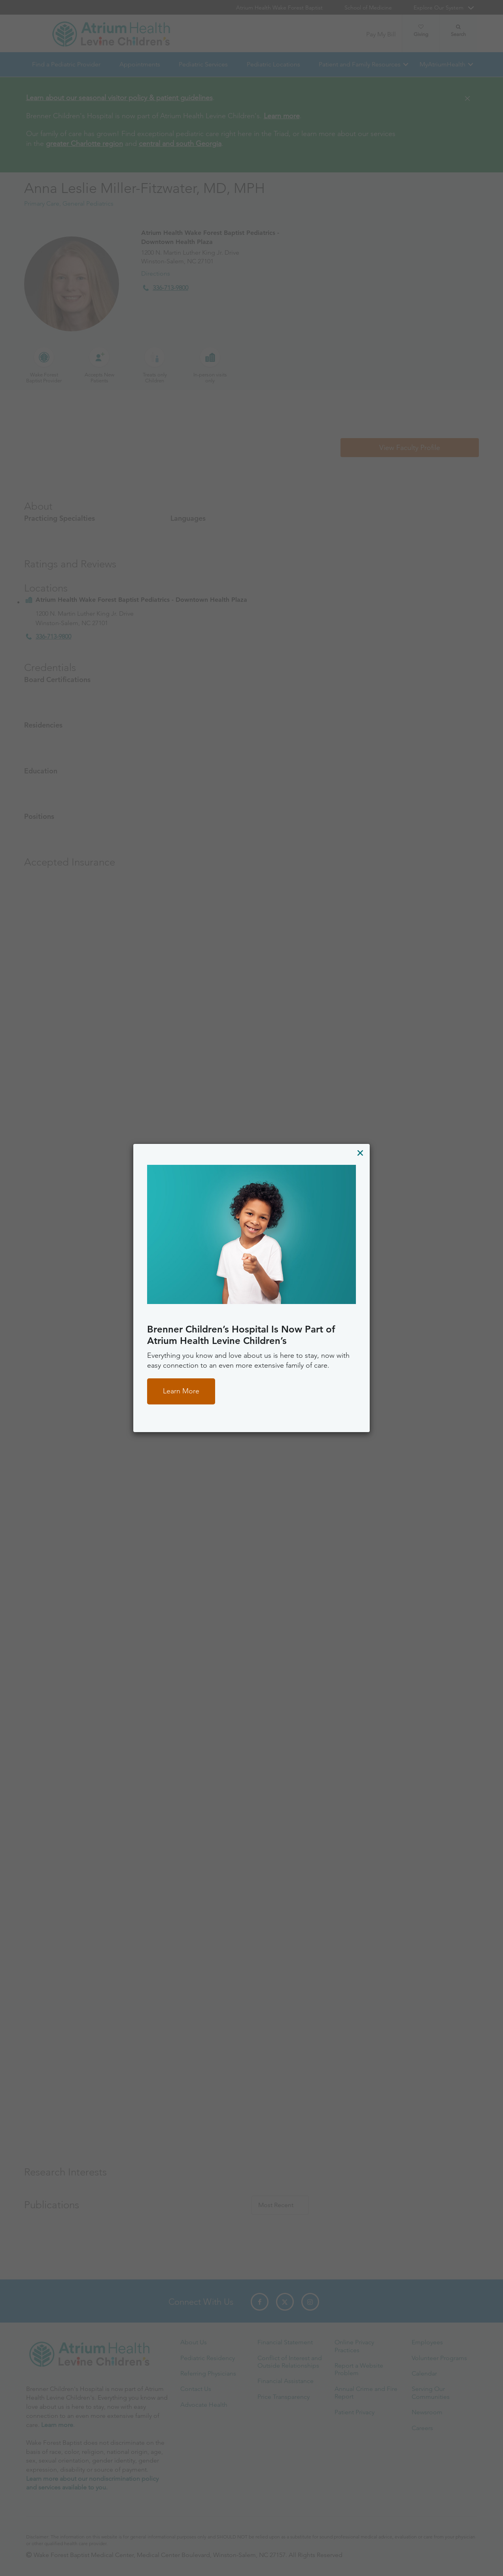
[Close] (360, 1152)
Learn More (181, 1391)
